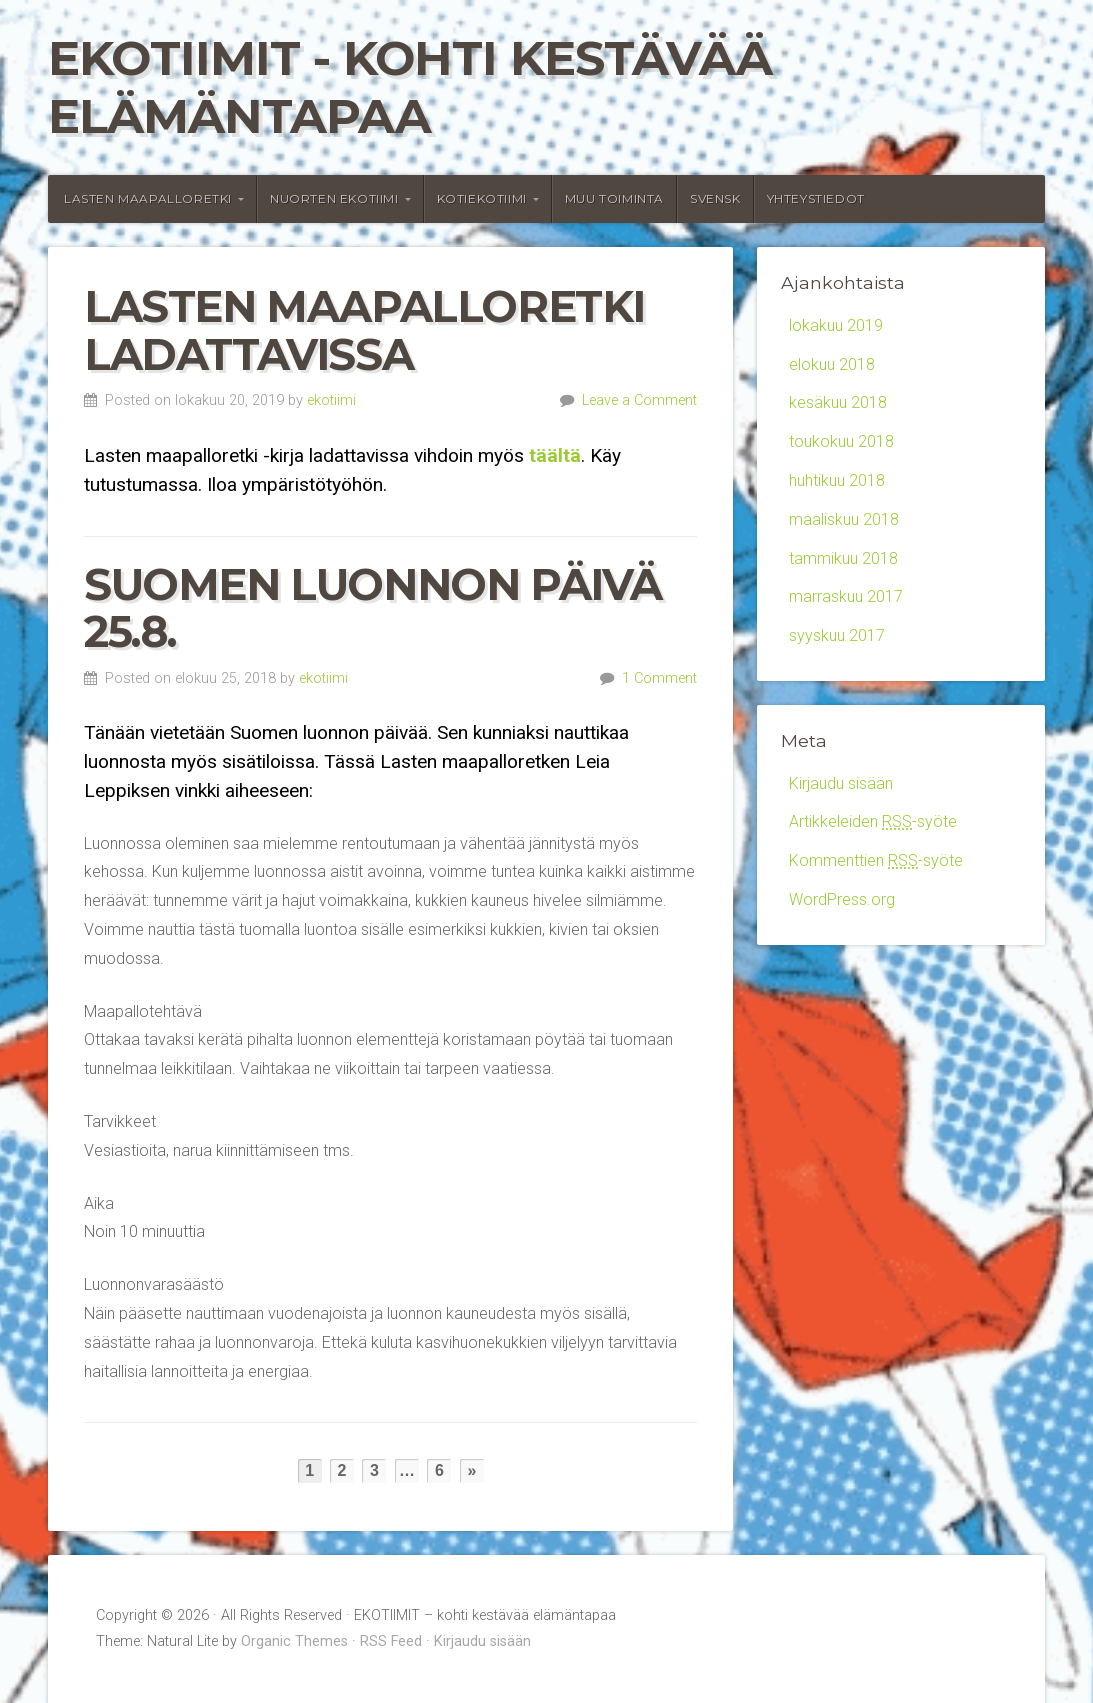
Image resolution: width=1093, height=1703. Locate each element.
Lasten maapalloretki (148, 198)
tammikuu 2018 (843, 558)
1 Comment (659, 678)
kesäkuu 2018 (838, 402)
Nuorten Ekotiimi (334, 198)
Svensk (715, 198)
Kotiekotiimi (482, 198)
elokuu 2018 (832, 364)
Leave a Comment (639, 400)
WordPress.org (842, 899)
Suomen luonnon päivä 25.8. (373, 608)
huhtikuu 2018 (837, 480)
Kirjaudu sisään (841, 783)
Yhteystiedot (816, 198)
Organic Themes (294, 1641)
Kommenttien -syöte (876, 860)
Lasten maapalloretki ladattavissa (364, 330)
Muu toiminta (614, 198)
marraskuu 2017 (846, 596)
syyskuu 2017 (837, 635)
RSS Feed (391, 1641)
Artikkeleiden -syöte (873, 821)
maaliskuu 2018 (844, 519)
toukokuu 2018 (841, 441)
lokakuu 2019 (836, 325)
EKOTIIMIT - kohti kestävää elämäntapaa (410, 87)
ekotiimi (331, 400)
